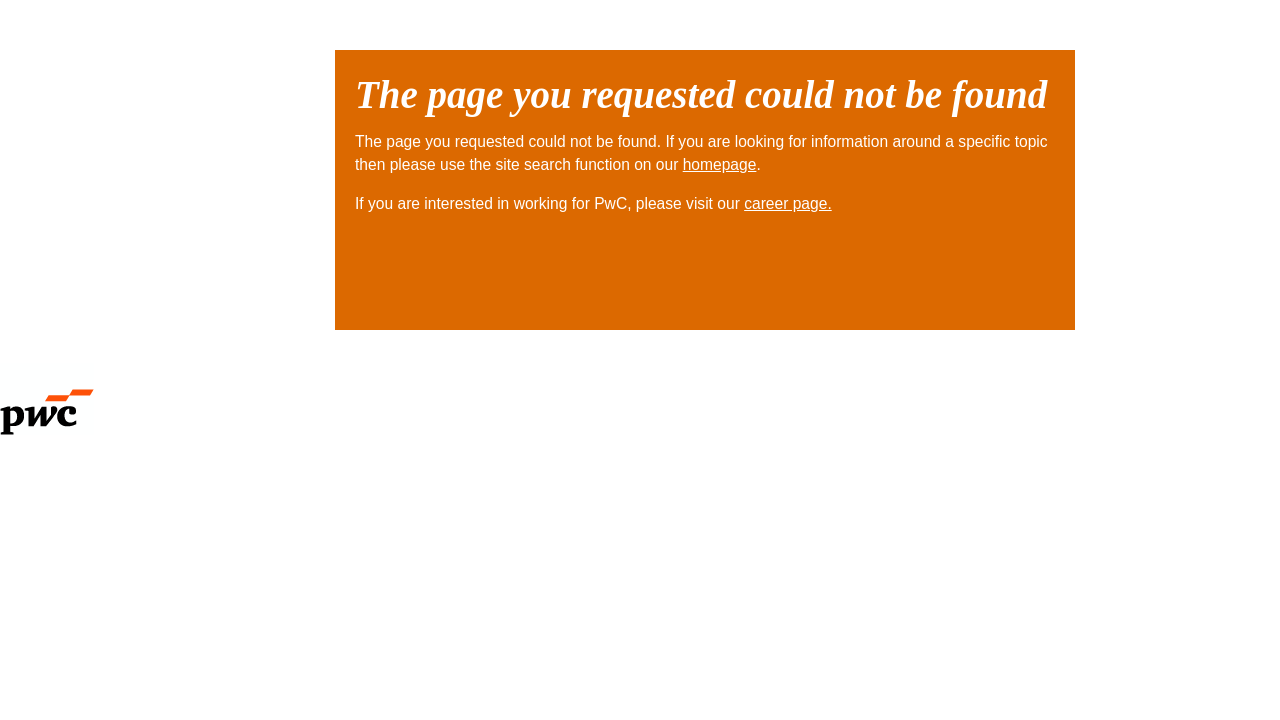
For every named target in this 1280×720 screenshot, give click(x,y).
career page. (788, 203)
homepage (720, 164)
